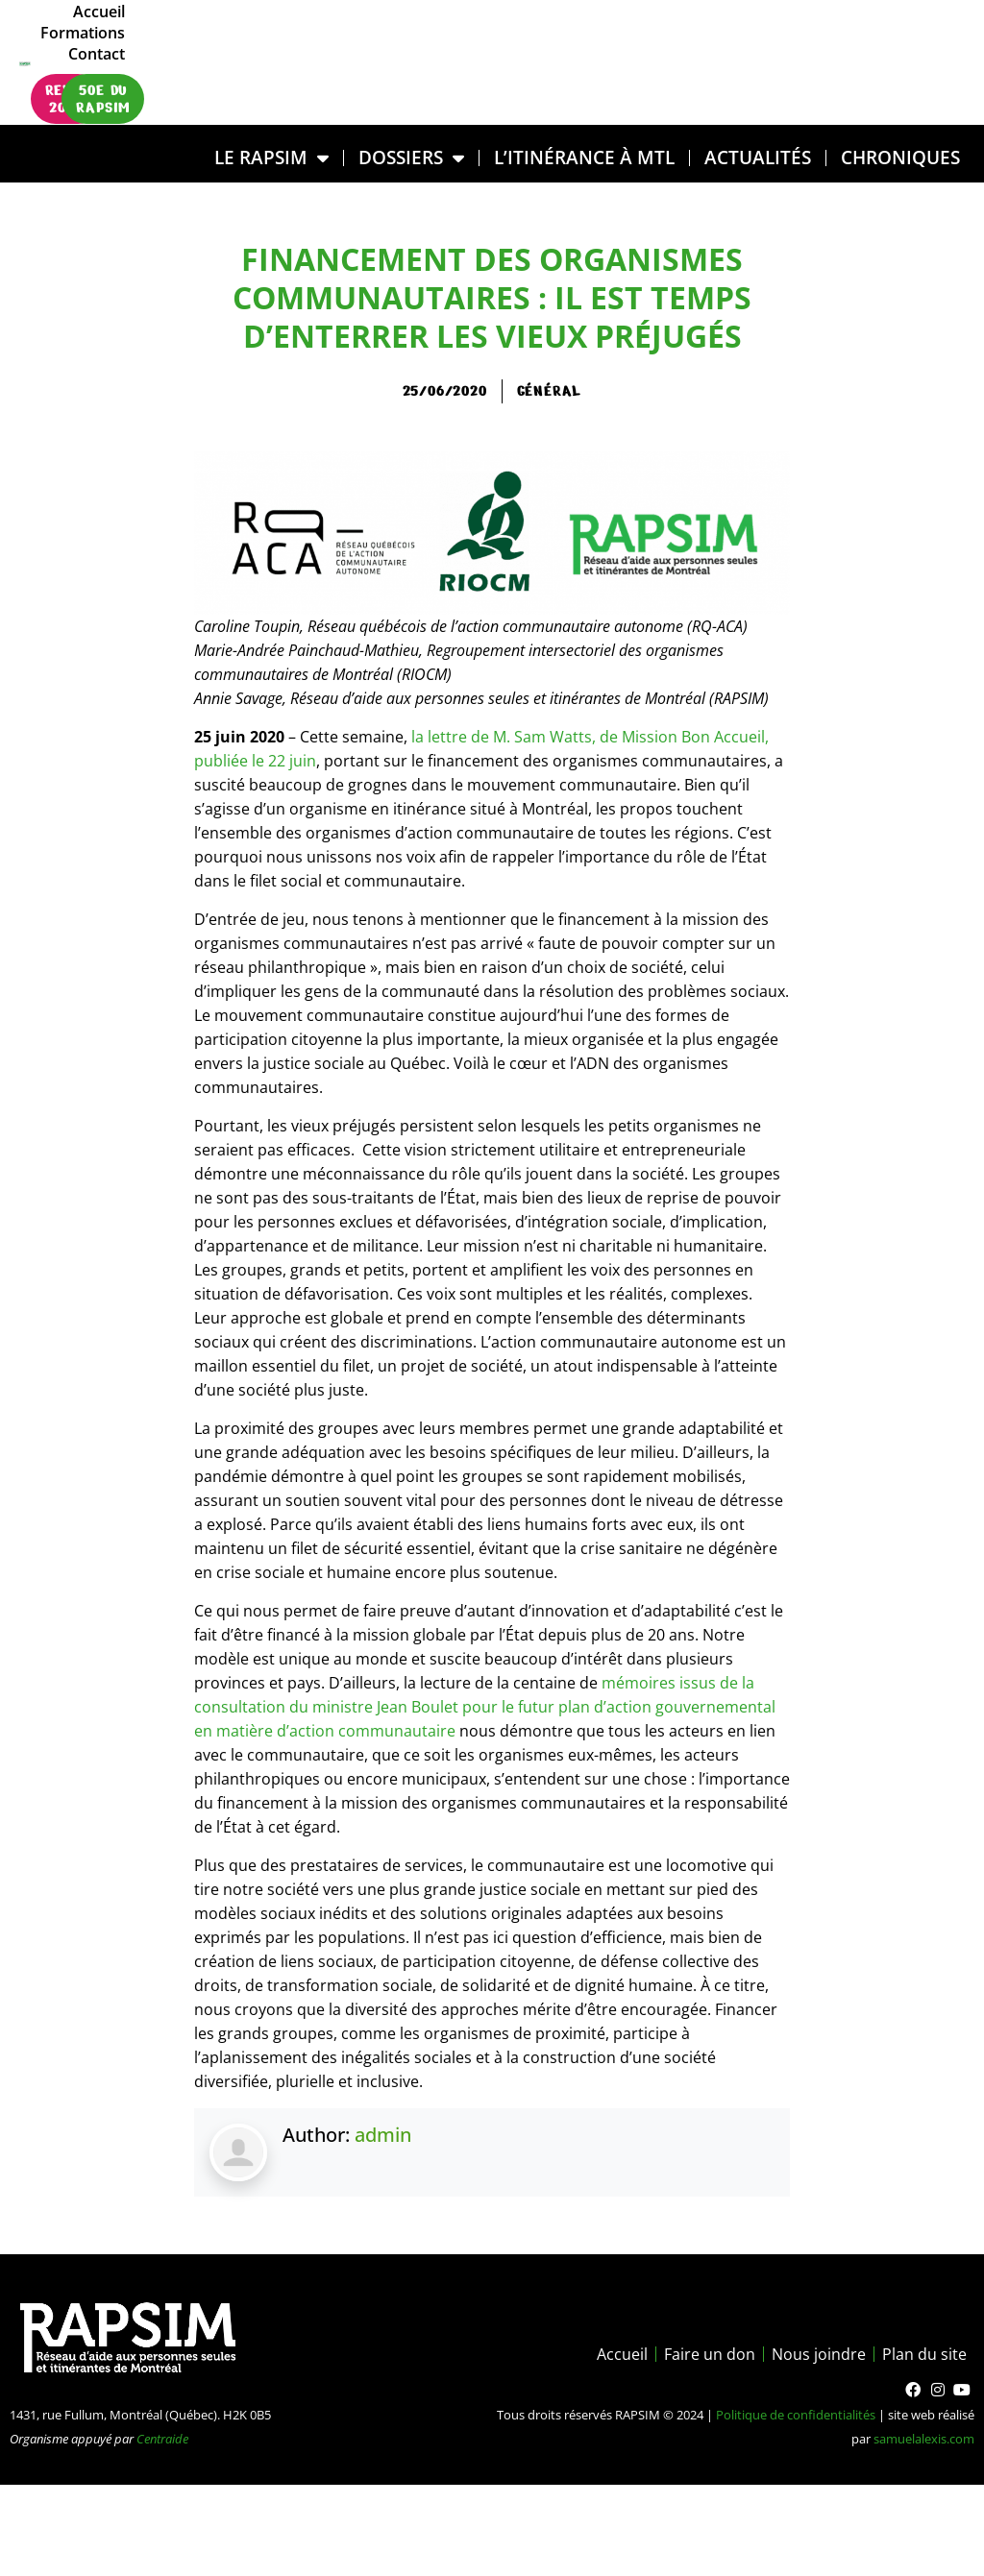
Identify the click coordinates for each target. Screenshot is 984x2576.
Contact (907, 41)
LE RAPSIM (271, 158)
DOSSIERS (411, 158)
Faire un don (709, 2354)
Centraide (162, 2438)
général (549, 390)
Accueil (730, 41)
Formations (817, 41)
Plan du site (924, 2354)
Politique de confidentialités (795, 2414)
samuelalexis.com (923, 2438)
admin (383, 2135)
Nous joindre (819, 2354)
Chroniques (900, 157)
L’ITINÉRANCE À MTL (584, 157)
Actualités (757, 157)
